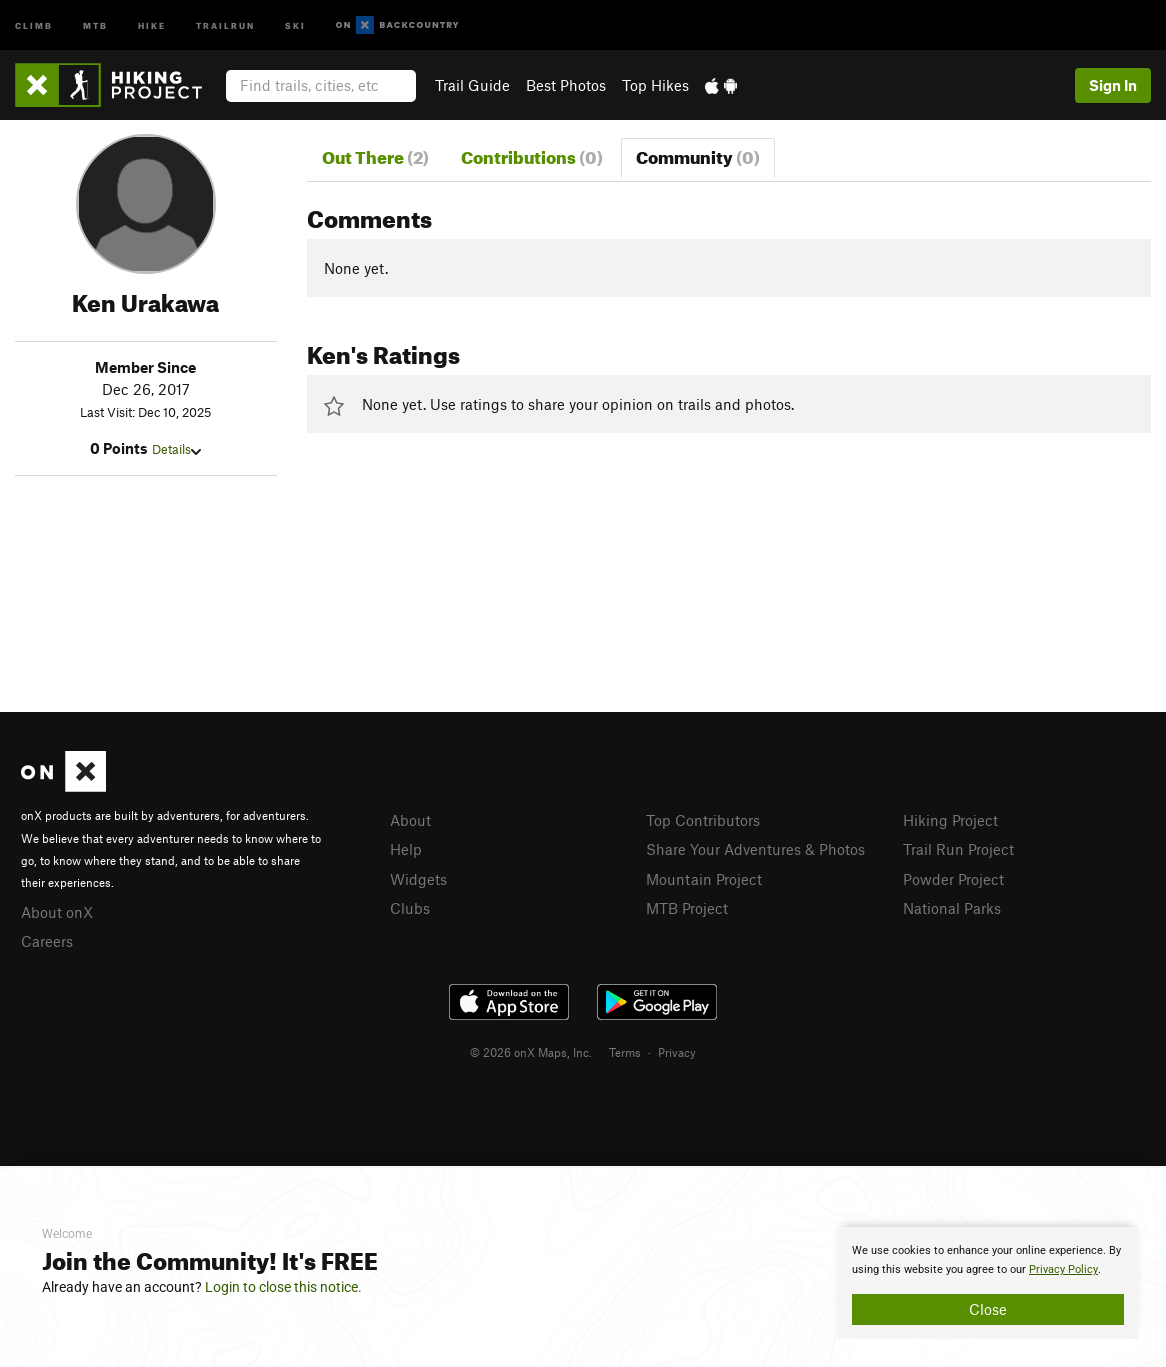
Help (406, 849)
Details (176, 449)
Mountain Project (704, 879)
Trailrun (225, 24)
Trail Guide (472, 85)
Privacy (677, 1052)
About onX (57, 912)
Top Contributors (703, 820)
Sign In (1113, 85)
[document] (988, 1283)
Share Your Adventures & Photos (755, 849)
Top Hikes (655, 85)
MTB (95, 24)
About (410, 820)
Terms (625, 1052)
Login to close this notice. (283, 1287)
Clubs (410, 908)
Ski (295, 24)
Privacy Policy (1063, 1269)
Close (988, 1309)
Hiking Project (950, 820)
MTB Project (687, 908)
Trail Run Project (958, 849)
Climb (34, 24)
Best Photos (566, 85)
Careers (47, 941)
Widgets (418, 879)
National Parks (952, 908)
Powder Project (953, 879)
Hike (152, 24)
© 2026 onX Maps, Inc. (531, 1052)
